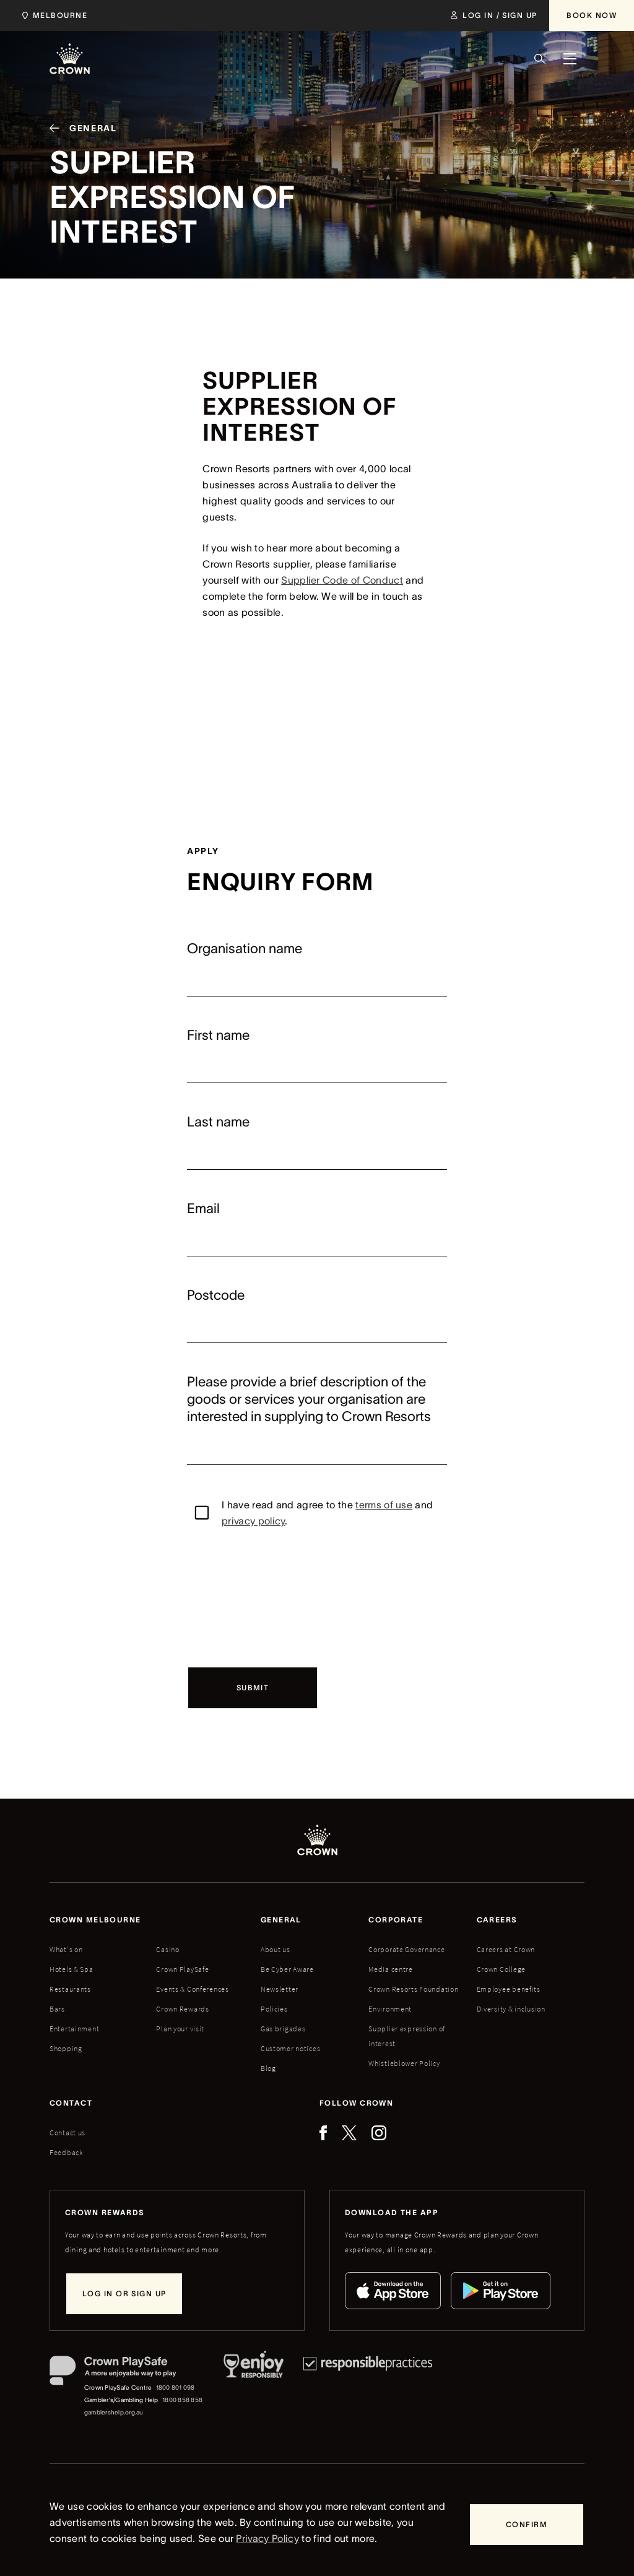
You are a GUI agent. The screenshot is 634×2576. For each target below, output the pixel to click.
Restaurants (70, 1989)
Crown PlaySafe (182, 1969)
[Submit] (252, 1687)
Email (203, 1208)
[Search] (540, 59)
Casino (167, 1949)
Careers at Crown (506, 1949)
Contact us (67, 2132)
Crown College (501, 1969)
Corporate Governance (406, 1949)
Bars (57, 2008)
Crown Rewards (182, 2008)
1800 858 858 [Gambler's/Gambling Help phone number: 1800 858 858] (182, 2400)
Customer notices (291, 2048)
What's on (66, 1949)
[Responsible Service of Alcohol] (254, 2387)
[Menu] (569, 59)
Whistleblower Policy (404, 2063)
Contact (71, 2103)
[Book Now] (591, 15)
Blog (268, 2068)
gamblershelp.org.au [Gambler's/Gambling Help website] (114, 2412)
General (281, 1920)
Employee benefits (509, 1989)
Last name (218, 1121)
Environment (390, 2008)
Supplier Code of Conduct (342, 580)
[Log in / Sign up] (493, 15)
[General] (78, 131)
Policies (274, 2008)
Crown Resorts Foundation (413, 1989)
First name (218, 1034)
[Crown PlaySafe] (127, 2373)
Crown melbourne (95, 1920)
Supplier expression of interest (406, 2036)
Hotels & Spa (71, 1969)
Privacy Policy (267, 2538)
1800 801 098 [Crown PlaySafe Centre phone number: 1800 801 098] (175, 2387)
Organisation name (244, 948)
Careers (497, 1920)
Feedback (67, 2152)
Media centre (390, 1969)
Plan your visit (180, 2028)
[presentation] (281, 1597)
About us (275, 1949)
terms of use (383, 1504)
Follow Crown (356, 2103)
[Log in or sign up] (124, 2293)
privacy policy (253, 1520)
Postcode (216, 1294)
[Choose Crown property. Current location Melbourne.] (52, 15)
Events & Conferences (192, 1989)
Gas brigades (283, 2028)
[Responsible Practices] (367, 2387)
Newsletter (279, 1989)
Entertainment (74, 2028)
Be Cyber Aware (287, 1969)
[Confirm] (526, 2524)
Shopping (66, 2048)
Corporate (395, 1920)
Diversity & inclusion (511, 2008)
